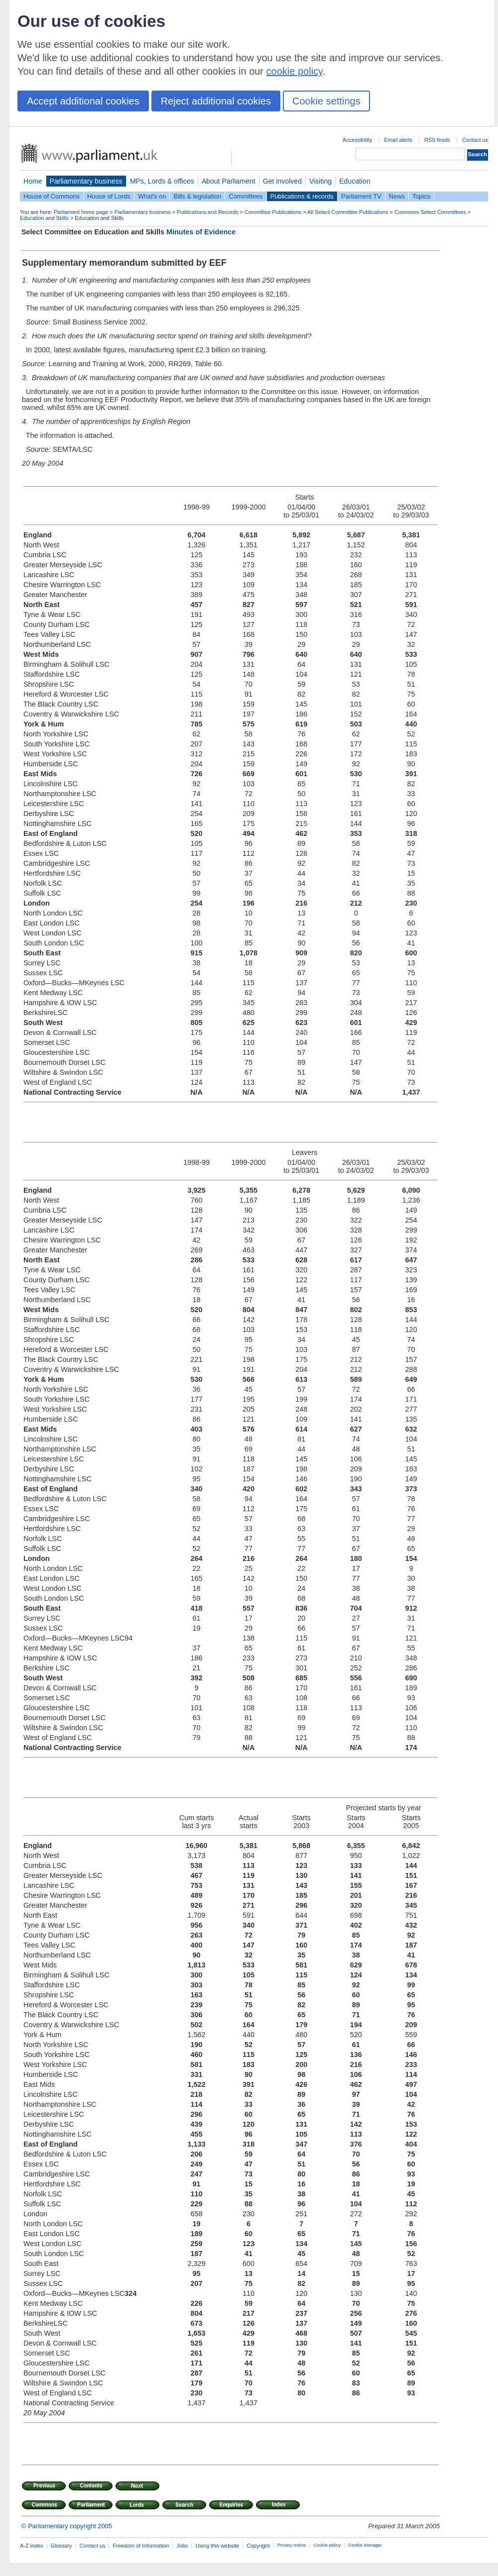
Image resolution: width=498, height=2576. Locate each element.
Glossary (61, 2546)
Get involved (282, 181)
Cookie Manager (365, 2545)
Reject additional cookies (216, 101)
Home (32, 181)
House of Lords (108, 196)
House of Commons (51, 196)
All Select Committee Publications (347, 212)
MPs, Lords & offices (162, 181)
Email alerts (398, 140)
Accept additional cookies (83, 101)
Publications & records (302, 196)
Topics (421, 196)
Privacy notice (291, 2545)
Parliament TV (361, 196)
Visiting (320, 181)
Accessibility (357, 140)
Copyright (258, 2546)
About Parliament (228, 181)
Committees (245, 196)
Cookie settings (326, 101)
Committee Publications (273, 212)
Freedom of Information (141, 2546)
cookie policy (294, 71)
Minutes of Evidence (201, 232)
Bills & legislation (197, 196)
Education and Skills (44, 218)
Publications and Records (207, 212)
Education (355, 181)
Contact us (475, 140)
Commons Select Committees (430, 212)
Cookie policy (327, 2545)
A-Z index (31, 2546)
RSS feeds (437, 140)
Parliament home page (81, 212)
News (397, 196)
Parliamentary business (86, 181)
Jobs (182, 2546)
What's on (152, 196)
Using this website (217, 2546)
